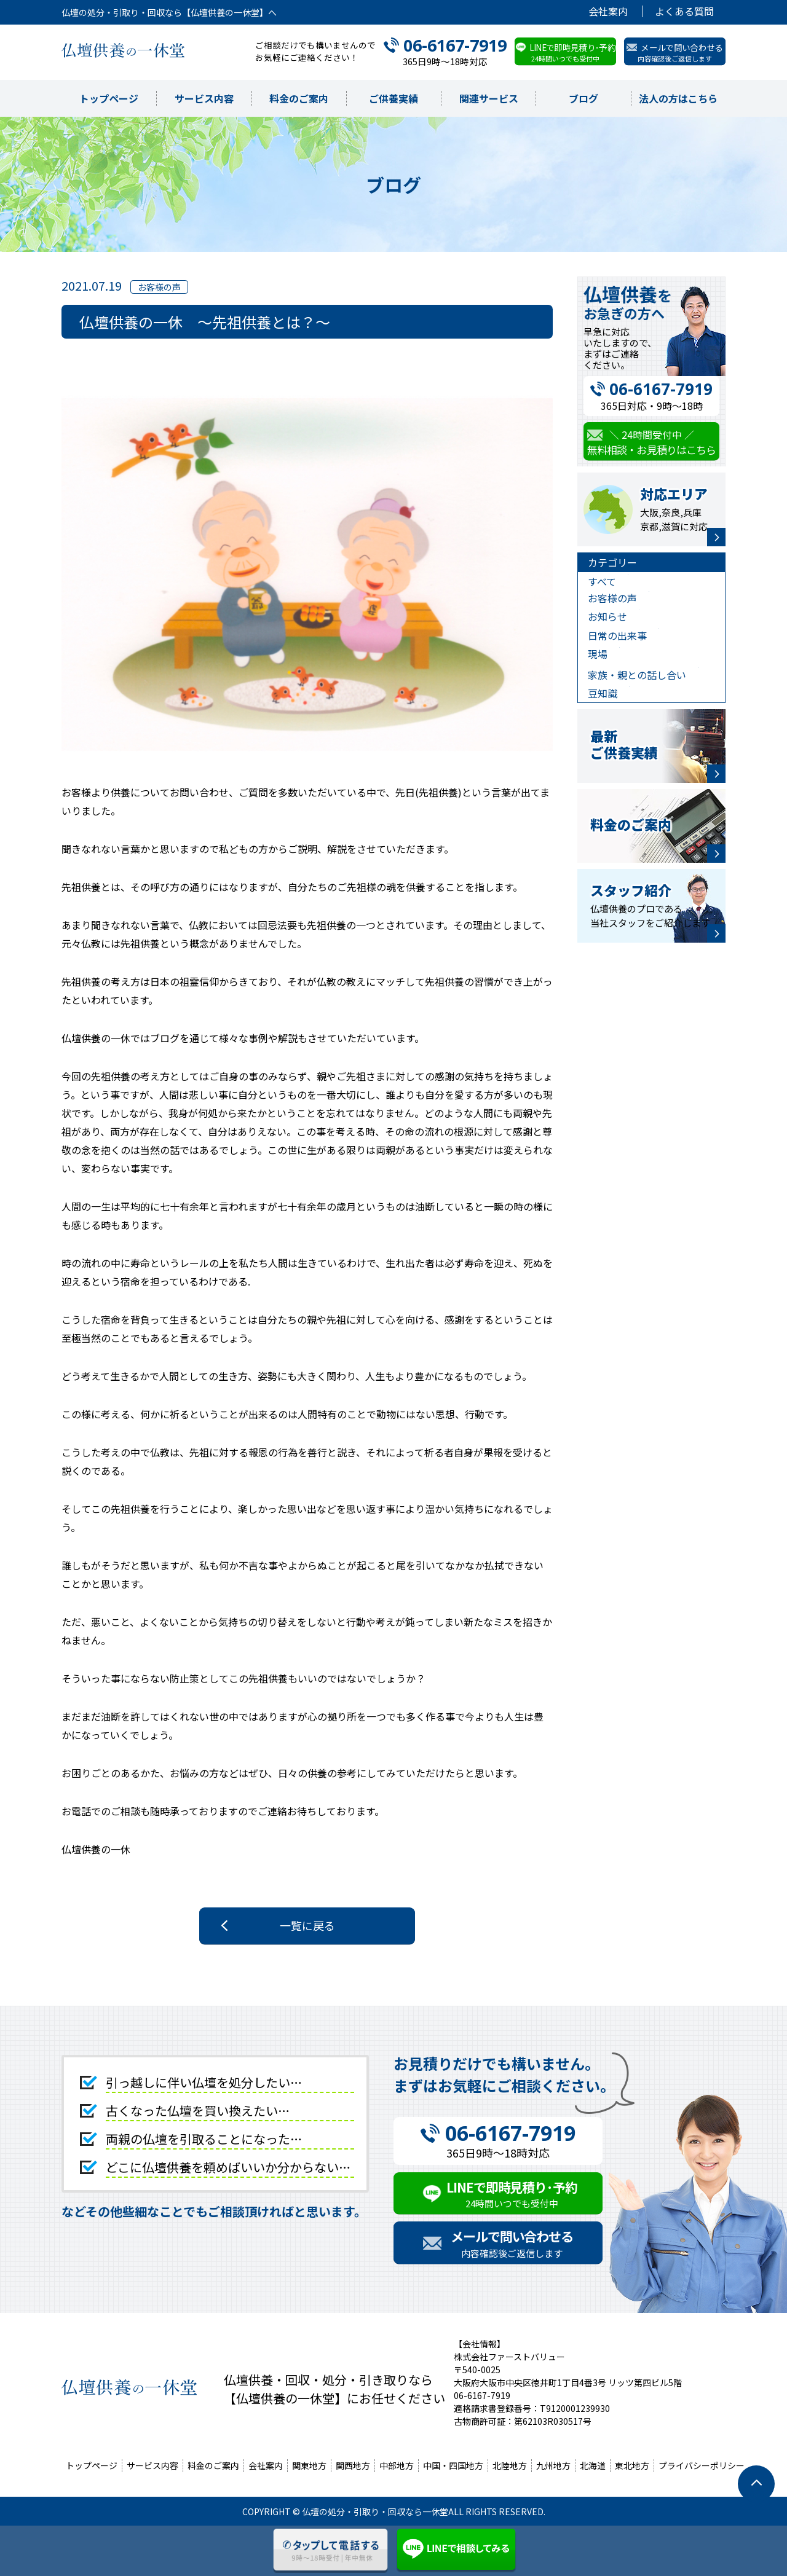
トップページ (108, 98)
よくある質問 (684, 11)
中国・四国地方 (453, 2465)
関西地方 (353, 2465)
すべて (602, 581)
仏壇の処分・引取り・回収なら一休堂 (375, 2511)
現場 (597, 653)
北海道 (593, 2465)
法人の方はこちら (678, 98)
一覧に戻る (307, 1925)
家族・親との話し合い (637, 674)
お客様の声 (612, 598)
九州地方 (553, 2465)
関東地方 (309, 2465)
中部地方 (396, 2465)
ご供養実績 (393, 98)
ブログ (583, 98)
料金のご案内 (298, 98)
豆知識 (602, 693)
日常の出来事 (617, 635)
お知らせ (607, 616)
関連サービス (488, 98)
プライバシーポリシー (701, 2465)
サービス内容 (204, 98)
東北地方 (632, 2465)
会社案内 (608, 11)
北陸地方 (509, 2465)
